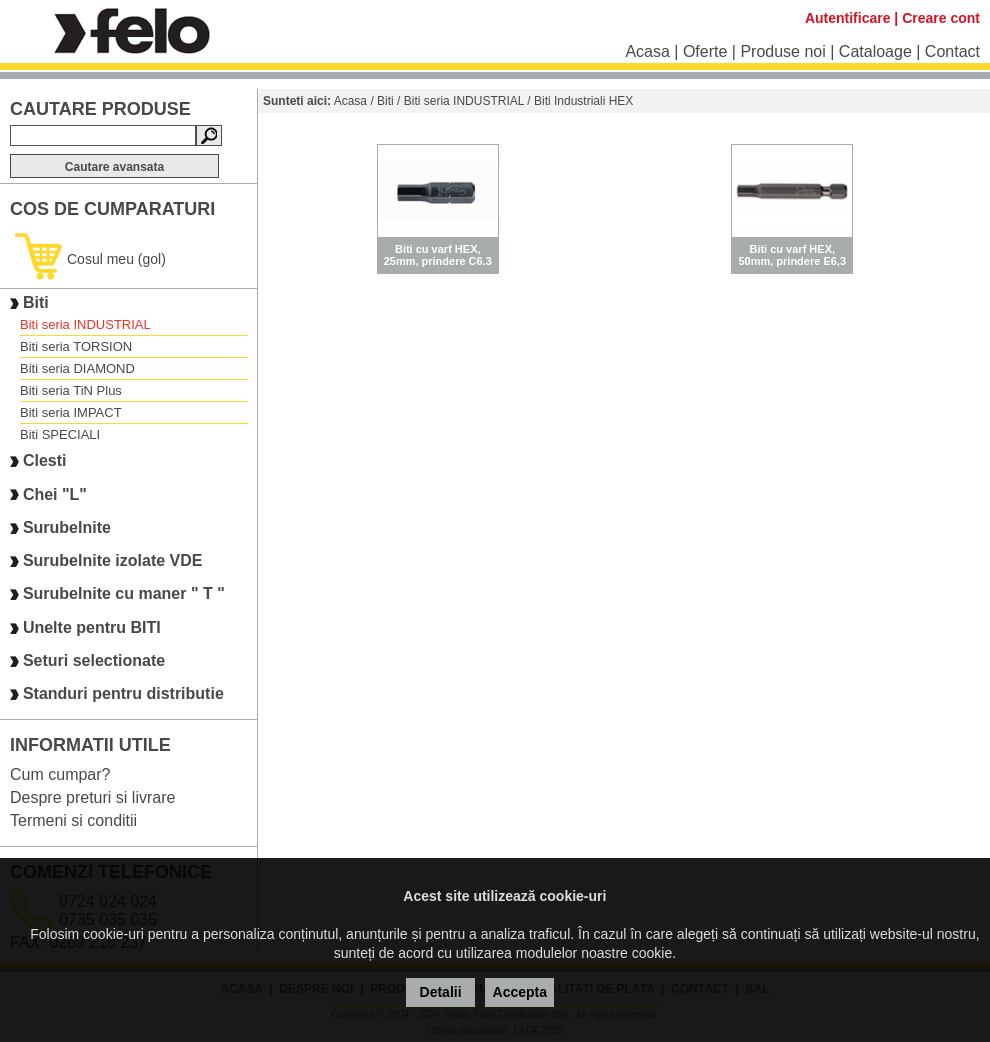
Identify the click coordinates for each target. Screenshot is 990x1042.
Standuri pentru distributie (123, 694)
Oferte (705, 51)
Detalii (441, 992)
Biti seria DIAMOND (77, 368)
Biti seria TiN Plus (71, 390)
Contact (952, 51)
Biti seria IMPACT (71, 412)
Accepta (520, 992)
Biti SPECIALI (60, 434)
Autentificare (848, 18)
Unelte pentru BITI (92, 627)
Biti (36, 302)
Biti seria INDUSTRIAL (85, 324)
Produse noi (782, 51)
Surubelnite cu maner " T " (124, 594)
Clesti (45, 461)
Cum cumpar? (60, 774)
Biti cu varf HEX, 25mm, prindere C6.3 (438, 255)
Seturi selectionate (94, 660)
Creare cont (941, 18)
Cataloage (875, 51)
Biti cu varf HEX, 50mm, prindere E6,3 (792, 255)
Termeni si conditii (73, 820)
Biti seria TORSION (76, 346)
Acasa (647, 51)
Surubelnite (67, 527)
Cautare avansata (114, 167)
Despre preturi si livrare (92, 797)
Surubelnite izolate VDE (113, 560)
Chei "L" (55, 494)
